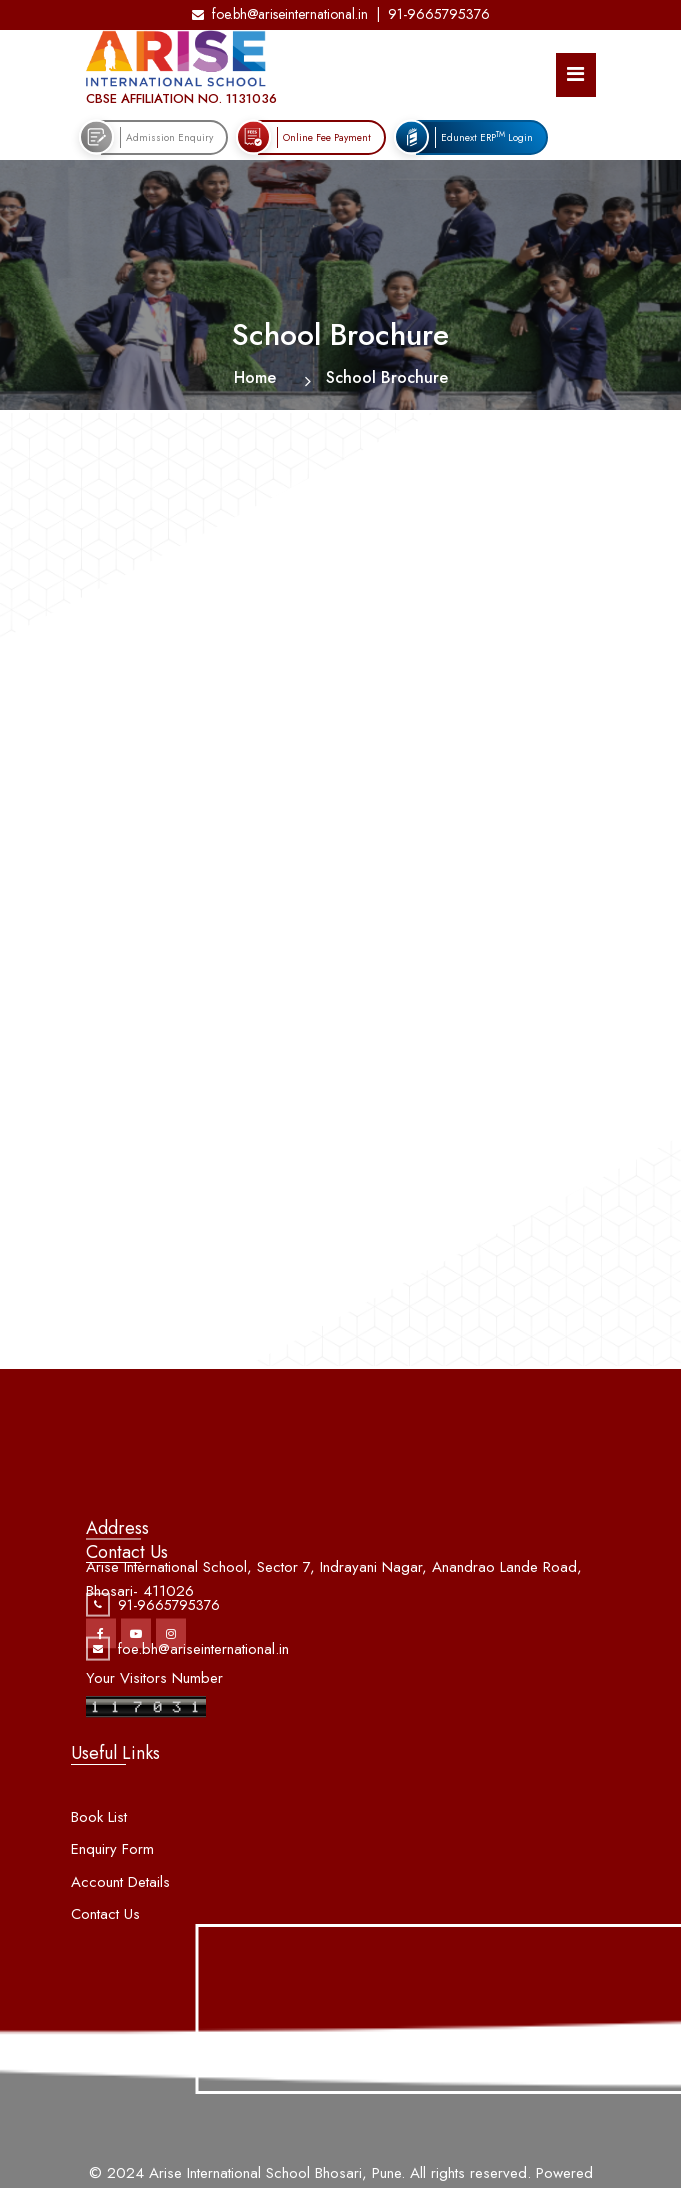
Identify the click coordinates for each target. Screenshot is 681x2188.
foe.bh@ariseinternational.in (280, 14)
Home (255, 377)
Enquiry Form (112, 1894)
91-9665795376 (439, 14)
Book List (99, 1862)
